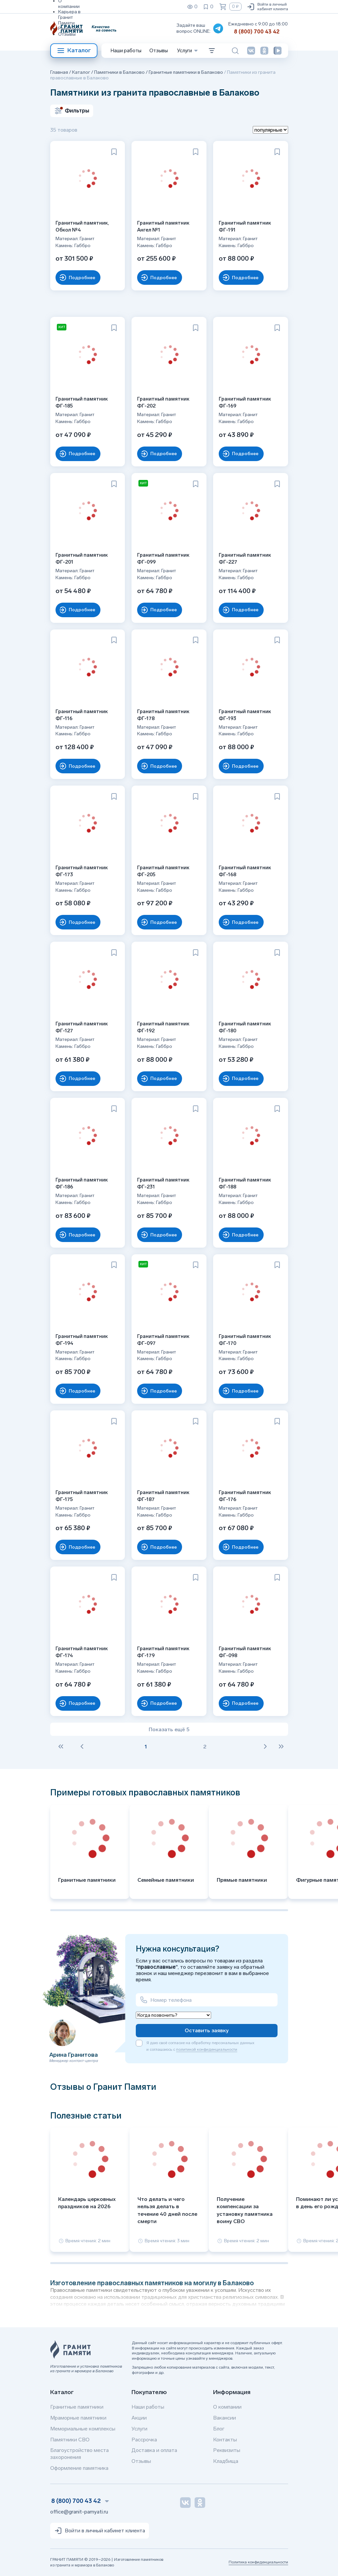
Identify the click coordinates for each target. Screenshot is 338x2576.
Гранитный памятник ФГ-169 (246, 401)
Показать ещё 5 (169, 1729)
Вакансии (224, 2418)
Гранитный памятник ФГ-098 (246, 1651)
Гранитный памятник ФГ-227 (246, 557)
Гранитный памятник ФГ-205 (164, 870)
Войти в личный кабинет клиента (267, 6)
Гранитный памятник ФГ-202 (164, 401)
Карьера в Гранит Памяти (69, 17)
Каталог (74, 51)
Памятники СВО (70, 2439)
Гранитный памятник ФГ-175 (83, 1494)
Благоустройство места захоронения (79, 2453)
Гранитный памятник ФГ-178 (164, 713)
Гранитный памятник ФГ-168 (246, 870)
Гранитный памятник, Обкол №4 (83, 225)
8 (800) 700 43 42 (257, 31)
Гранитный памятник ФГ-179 (164, 1651)
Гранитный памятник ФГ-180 (246, 1026)
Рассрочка (144, 2439)
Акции (139, 2418)
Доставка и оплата (154, 2450)
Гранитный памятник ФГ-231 (164, 1182)
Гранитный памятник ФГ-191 (246, 225)
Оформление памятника (79, 2468)
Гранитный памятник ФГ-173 (83, 870)
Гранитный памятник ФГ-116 (83, 713)
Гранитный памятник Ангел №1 (164, 225)
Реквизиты (70, 28)
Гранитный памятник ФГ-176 (246, 1494)
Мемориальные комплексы (82, 2429)
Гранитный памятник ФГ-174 (83, 1651)
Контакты (225, 2439)
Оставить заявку (207, 2030)
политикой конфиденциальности (206, 2049)
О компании (227, 2407)
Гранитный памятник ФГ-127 (83, 1026)
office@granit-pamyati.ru (79, 2512)
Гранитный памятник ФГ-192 (164, 1026)
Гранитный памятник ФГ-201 (83, 557)
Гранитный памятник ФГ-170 (246, 1338)
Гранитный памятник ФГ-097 (164, 1338)
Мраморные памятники (78, 2418)
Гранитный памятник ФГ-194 (83, 1338)
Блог (218, 2429)
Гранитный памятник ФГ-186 (83, 1182)
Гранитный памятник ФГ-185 (83, 401)
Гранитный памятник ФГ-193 (246, 713)
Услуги (139, 2429)
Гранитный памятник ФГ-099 (164, 557)
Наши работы (126, 51)
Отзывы (67, 34)
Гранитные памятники (76, 2407)
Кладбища (225, 2461)
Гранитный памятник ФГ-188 (246, 1182)
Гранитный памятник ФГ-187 (164, 1494)
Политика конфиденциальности (258, 2562)
